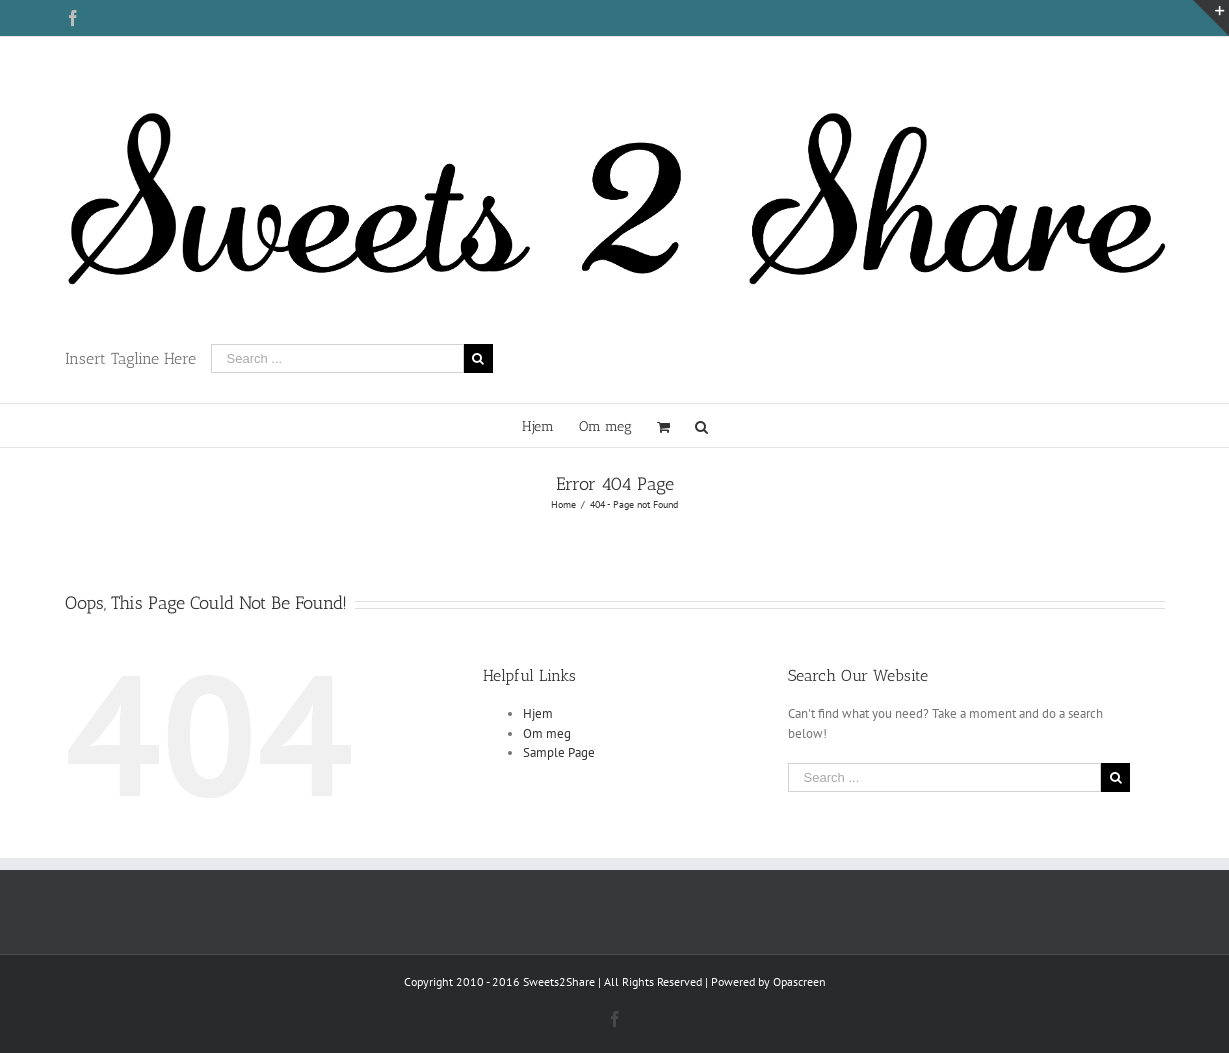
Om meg (547, 733)
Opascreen (799, 981)
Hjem (538, 713)
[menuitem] (550, 425)
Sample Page (559, 752)
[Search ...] (337, 358)
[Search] (701, 425)
